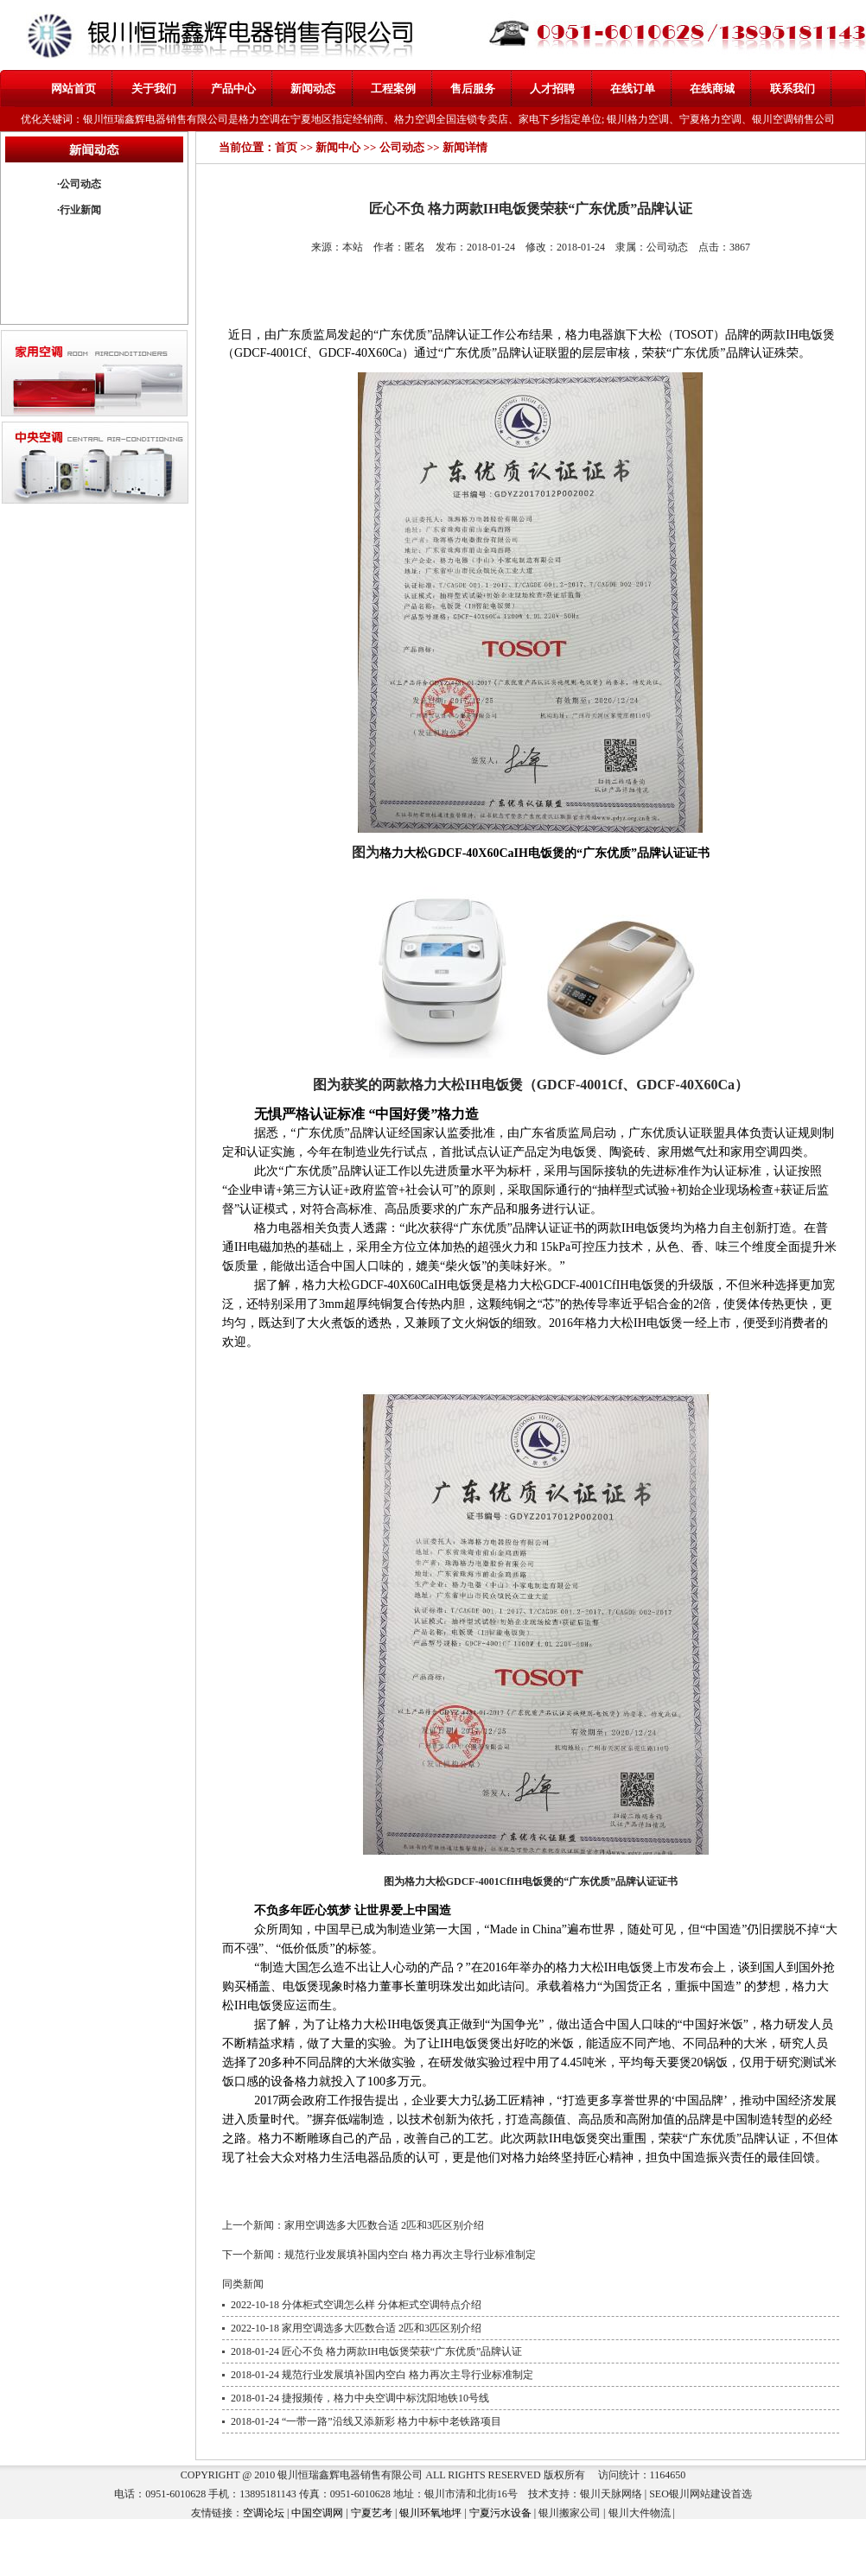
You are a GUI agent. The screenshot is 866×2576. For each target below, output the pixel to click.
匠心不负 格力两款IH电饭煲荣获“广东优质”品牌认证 (402, 2351)
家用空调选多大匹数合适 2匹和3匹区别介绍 (384, 2225)
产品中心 (233, 88)
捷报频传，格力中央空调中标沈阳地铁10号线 (385, 2398)
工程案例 (393, 88)
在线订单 (632, 88)
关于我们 (153, 88)
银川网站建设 (700, 2494)
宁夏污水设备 (500, 2513)
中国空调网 (317, 2513)
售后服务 (472, 88)
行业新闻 (80, 210)
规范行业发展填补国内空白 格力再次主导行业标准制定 (410, 2255)
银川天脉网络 (611, 2494)
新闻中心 (337, 147)
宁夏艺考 (371, 2513)
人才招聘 (552, 88)
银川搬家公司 (569, 2513)
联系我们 (792, 88)
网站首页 (73, 88)
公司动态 (80, 184)
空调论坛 (263, 2513)
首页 (286, 147)
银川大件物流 (639, 2513)
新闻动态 (312, 88)
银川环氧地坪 (430, 2513)
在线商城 (712, 88)
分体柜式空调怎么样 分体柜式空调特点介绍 (381, 2305)
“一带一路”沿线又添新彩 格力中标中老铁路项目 (391, 2421)
